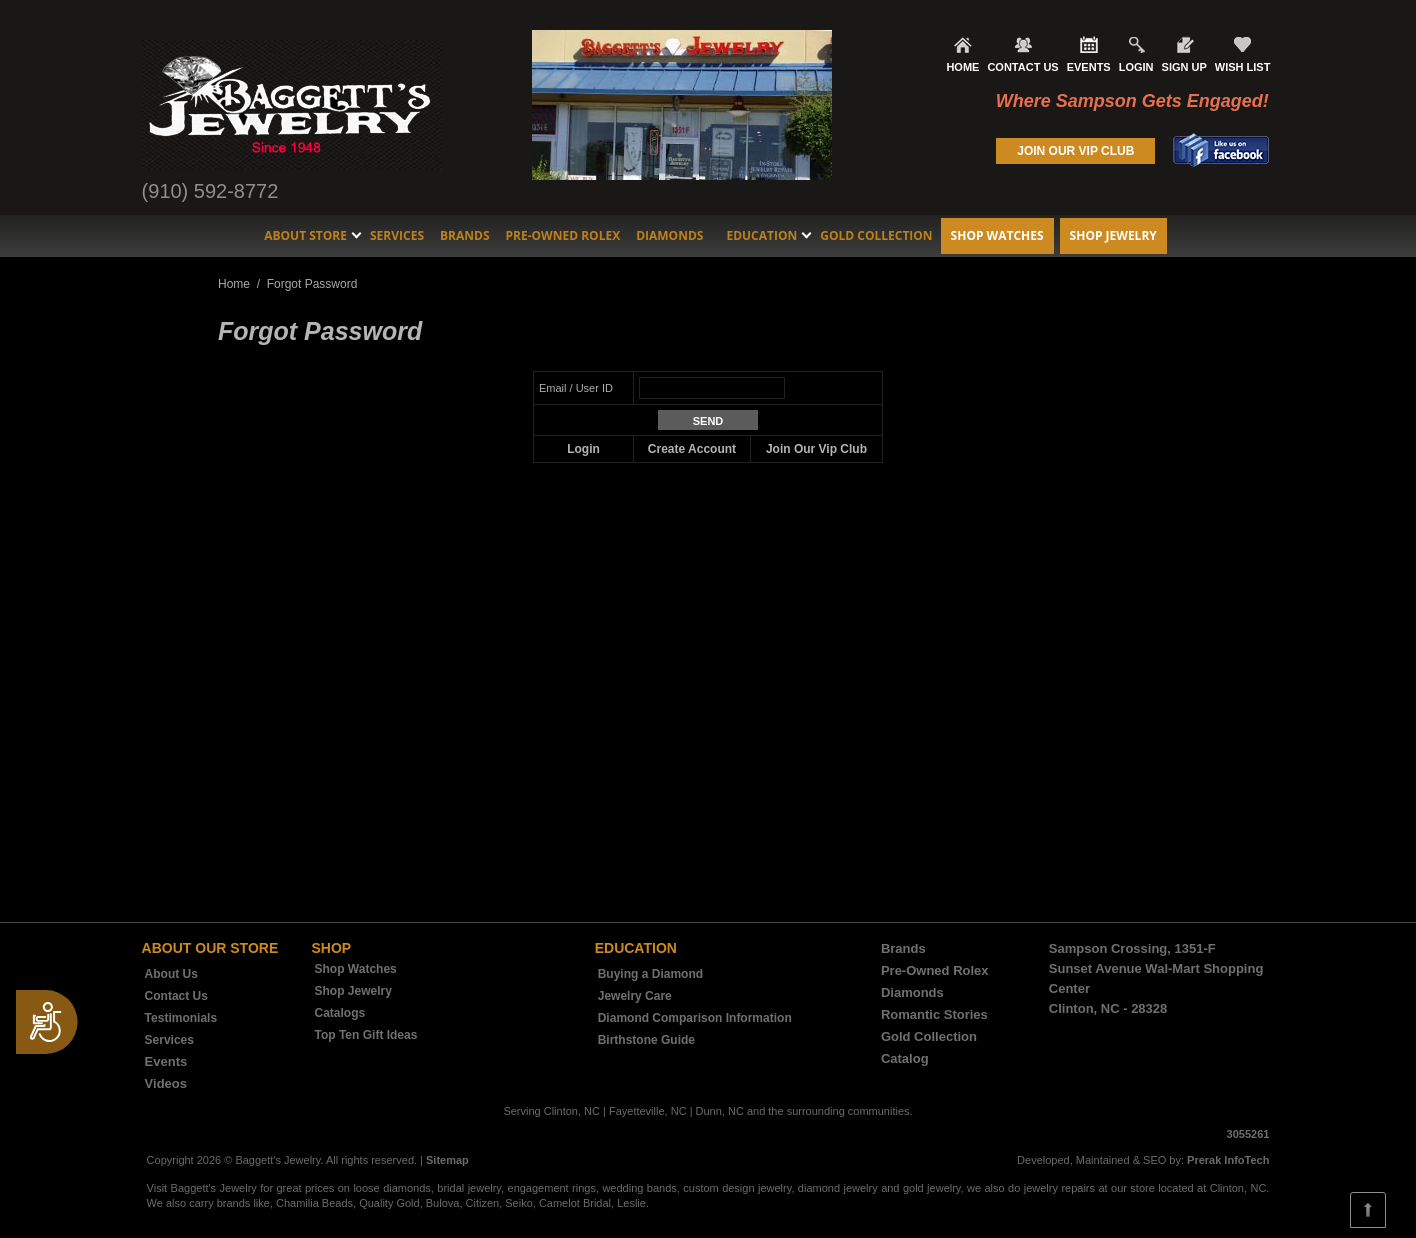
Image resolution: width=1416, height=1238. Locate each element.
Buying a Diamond (650, 974)
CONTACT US (1022, 67)
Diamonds (669, 235)
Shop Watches (997, 235)
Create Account (692, 449)
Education (761, 235)
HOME (962, 67)
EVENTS (1089, 67)
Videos (166, 1083)
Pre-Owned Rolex (563, 235)
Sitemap (447, 1160)
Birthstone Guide (646, 1040)
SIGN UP (1184, 67)
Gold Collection (876, 235)
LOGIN (1136, 67)
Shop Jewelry (1113, 235)
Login (583, 449)
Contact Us (176, 996)
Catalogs (340, 1013)
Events (166, 1061)
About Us (171, 974)
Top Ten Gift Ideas (366, 1035)
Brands (465, 235)
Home (234, 284)
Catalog (905, 1058)
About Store (305, 235)
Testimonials (181, 1018)
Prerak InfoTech (1228, 1160)
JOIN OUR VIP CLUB (1075, 151)
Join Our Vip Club (816, 449)
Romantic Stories (934, 1014)
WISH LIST (1243, 67)
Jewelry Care (635, 996)
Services (397, 235)
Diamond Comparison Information (695, 1018)
